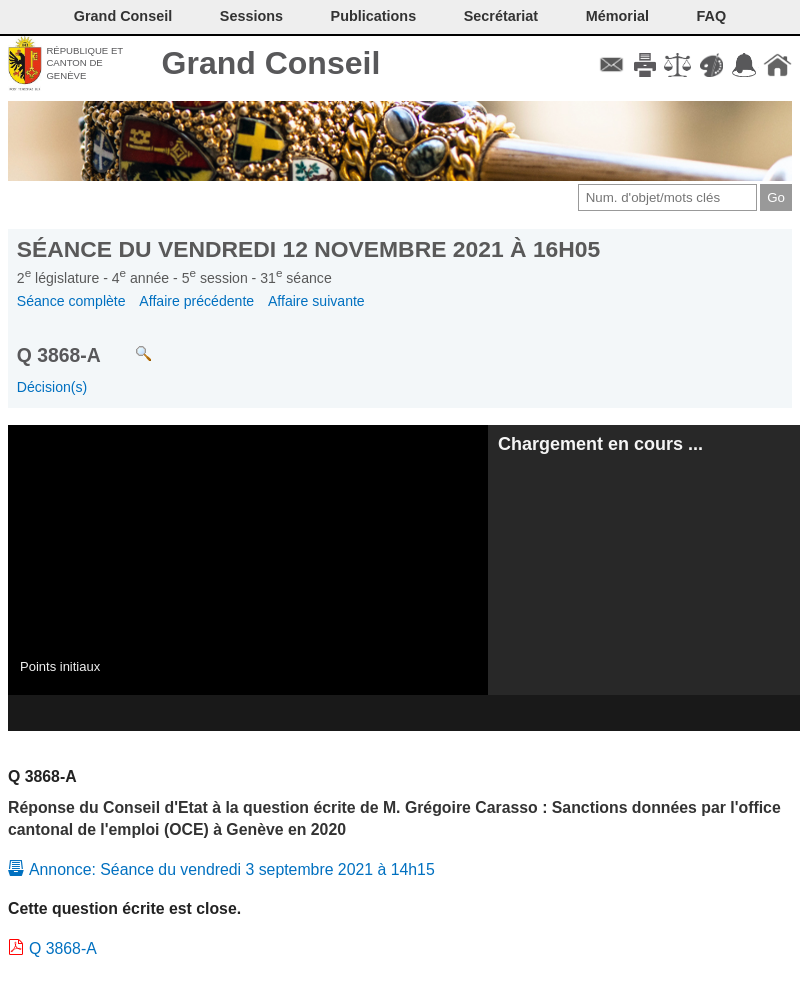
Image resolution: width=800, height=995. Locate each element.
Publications (374, 16)
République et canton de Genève (84, 63)
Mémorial (617, 16)
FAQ (712, 16)
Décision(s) (52, 387)
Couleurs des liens (711, 65)
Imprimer (644, 65)
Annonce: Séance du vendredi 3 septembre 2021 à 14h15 (232, 869)
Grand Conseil (271, 63)
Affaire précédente (196, 301)
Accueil (777, 65)
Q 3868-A (63, 948)
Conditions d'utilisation (677, 65)
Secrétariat (501, 16)
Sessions (251, 16)
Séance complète (71, 301)
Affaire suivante (316, 301)
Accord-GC (744, 65)
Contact (611, 65)
